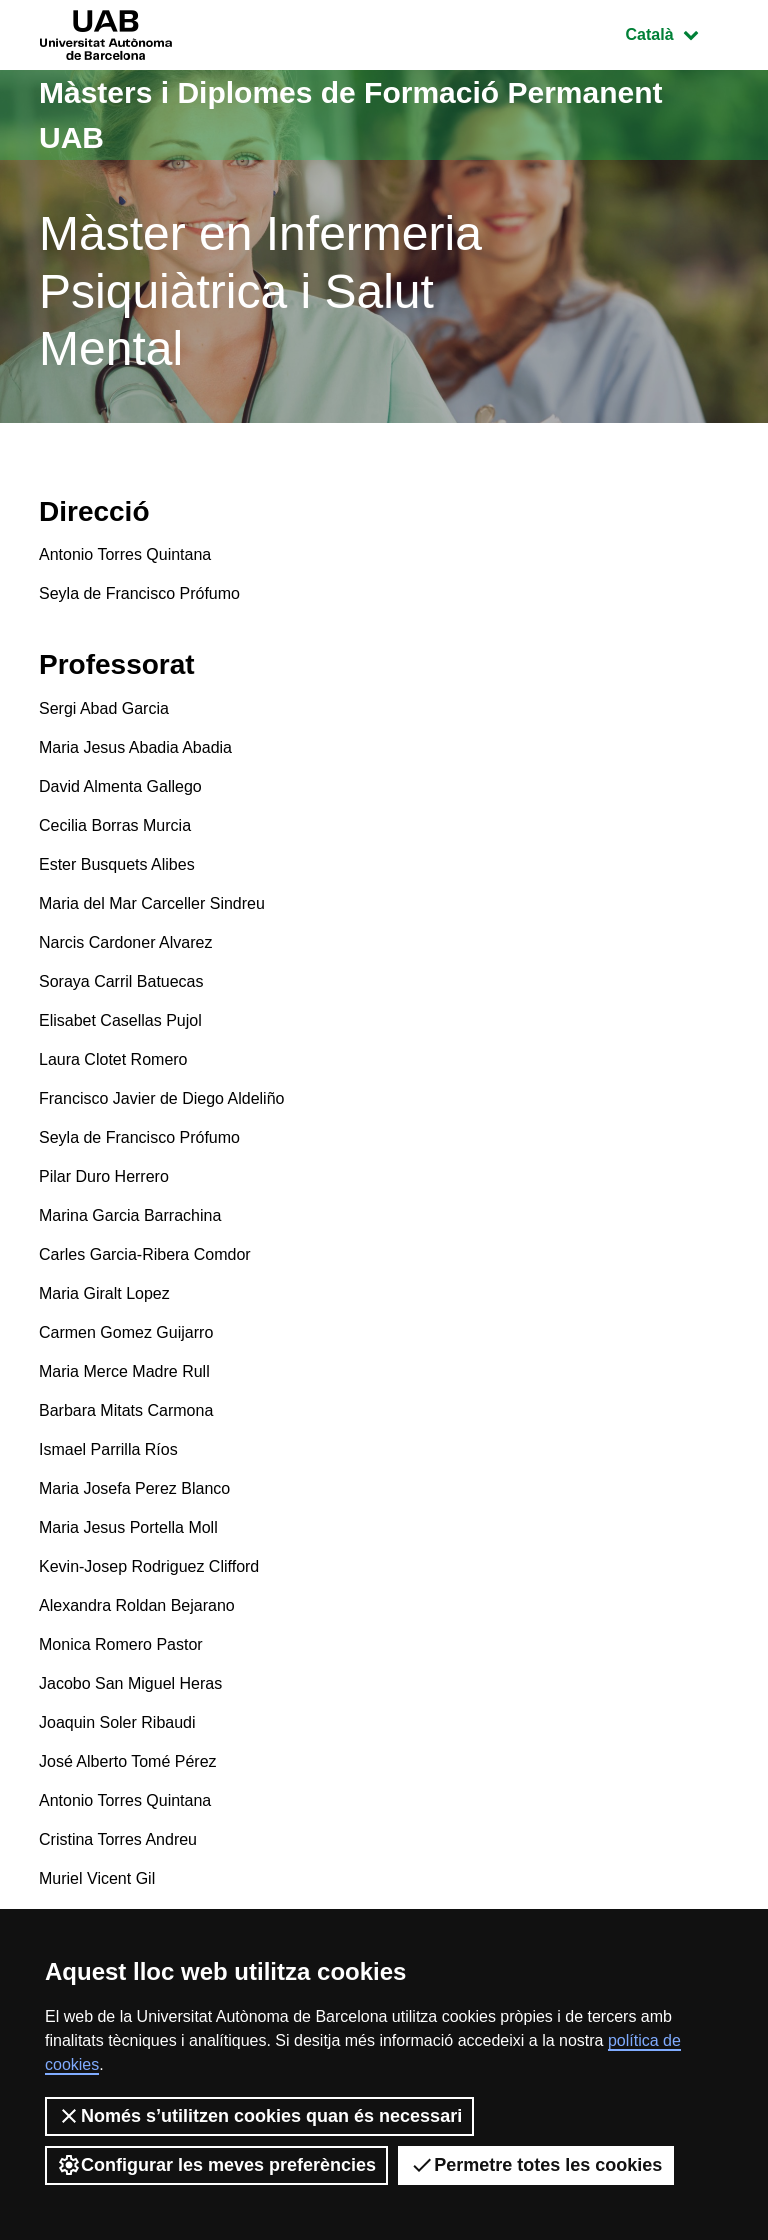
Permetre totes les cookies (536, 2165)
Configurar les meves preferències (216, 2165)
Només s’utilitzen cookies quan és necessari (259, 2116)
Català (677, 32)
